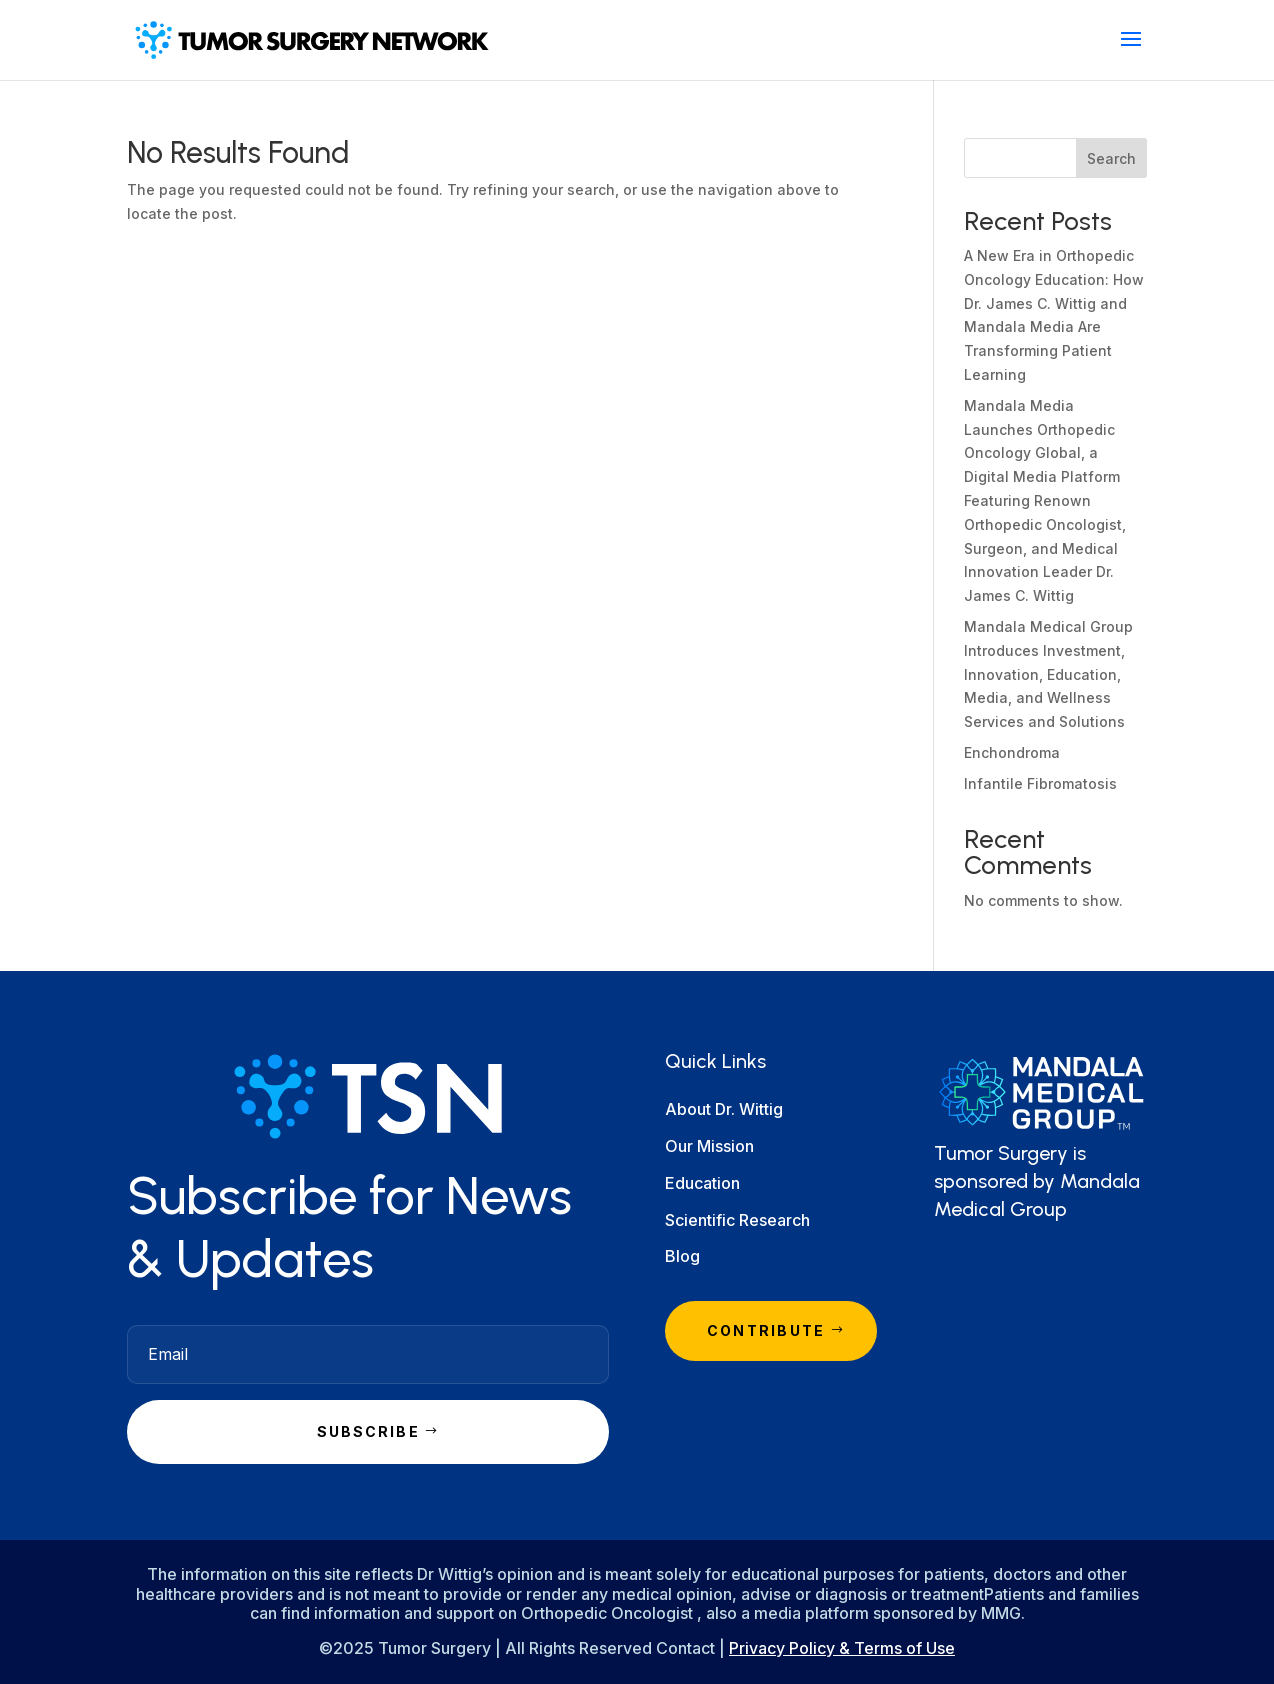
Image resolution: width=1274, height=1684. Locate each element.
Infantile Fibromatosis (1040, 783)
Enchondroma (1012, 752)
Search (1111, 158)
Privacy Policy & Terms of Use (842, 1648)
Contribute (766, 1330)
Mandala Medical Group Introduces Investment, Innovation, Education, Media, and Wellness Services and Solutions (1048, 674)
